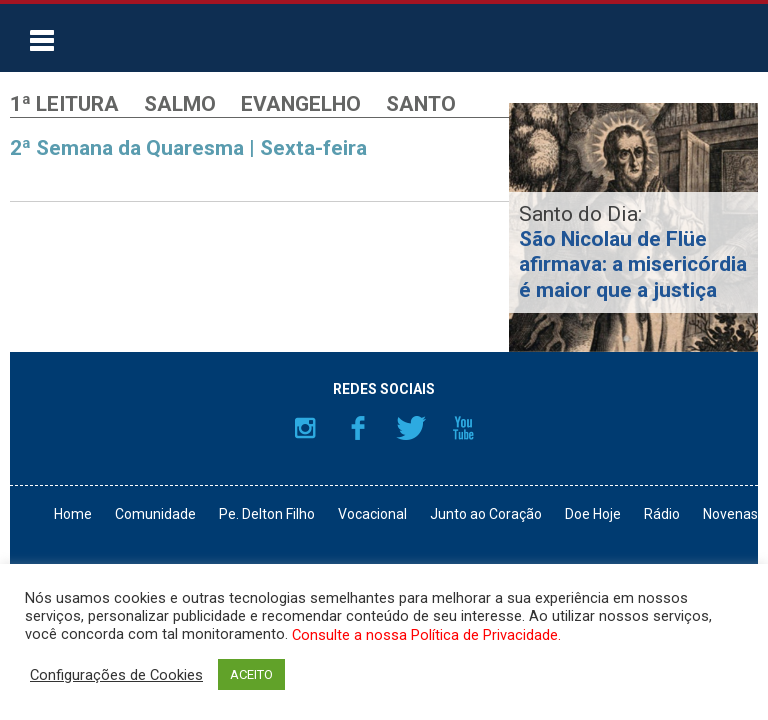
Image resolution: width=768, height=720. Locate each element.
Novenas (730, 514)
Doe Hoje (593, 514)
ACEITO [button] (251, 674)
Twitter (411, 428)
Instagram (305, 428)
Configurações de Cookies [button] (116, 675)
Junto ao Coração (486, 514)
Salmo (180, 104)
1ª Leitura (64, 104)
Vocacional (372, 514)
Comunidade (155, 514)
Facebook (358, 428)
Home (73, 514)
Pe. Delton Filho (267, 514)
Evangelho (301, 104)
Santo (421, 104)
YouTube (464, 428)
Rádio (662, 514)
